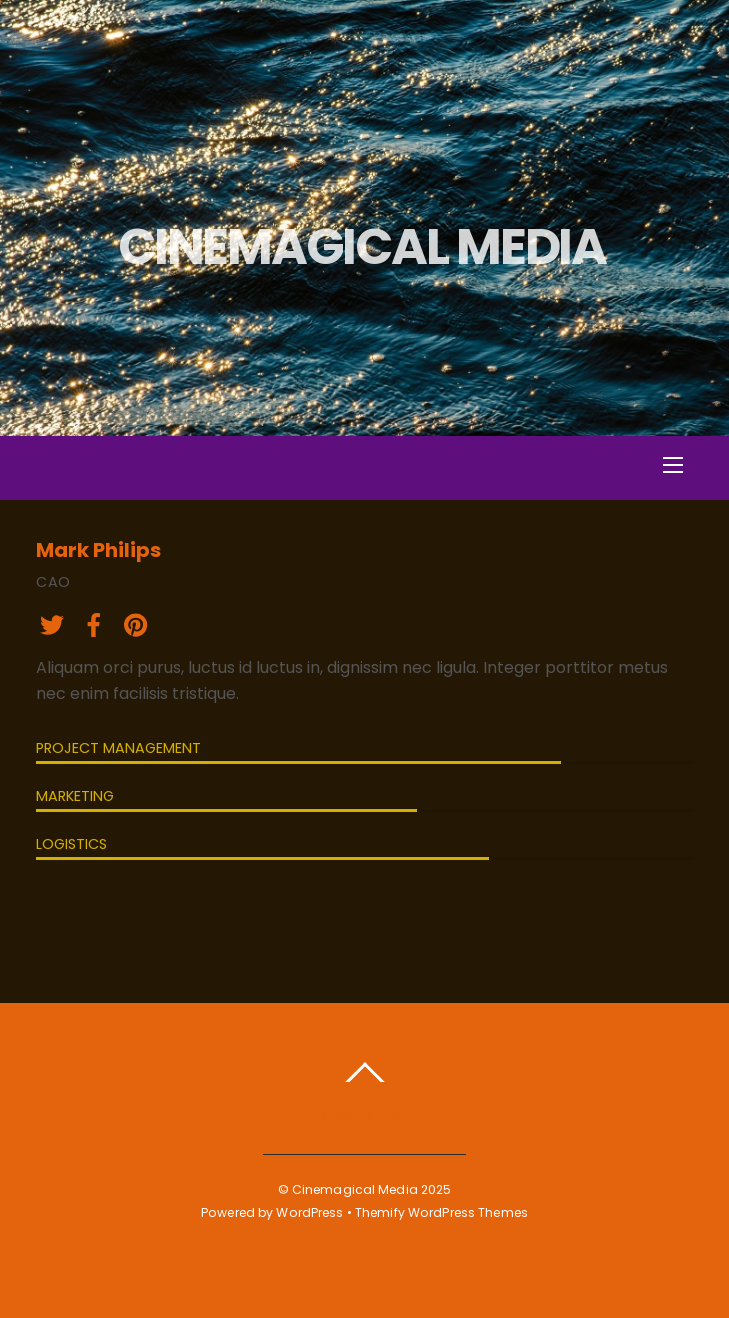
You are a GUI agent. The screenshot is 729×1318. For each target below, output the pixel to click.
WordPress (309, 1212)
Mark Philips (98, 550)
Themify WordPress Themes (441, 1212)
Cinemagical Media (355, 1189)
